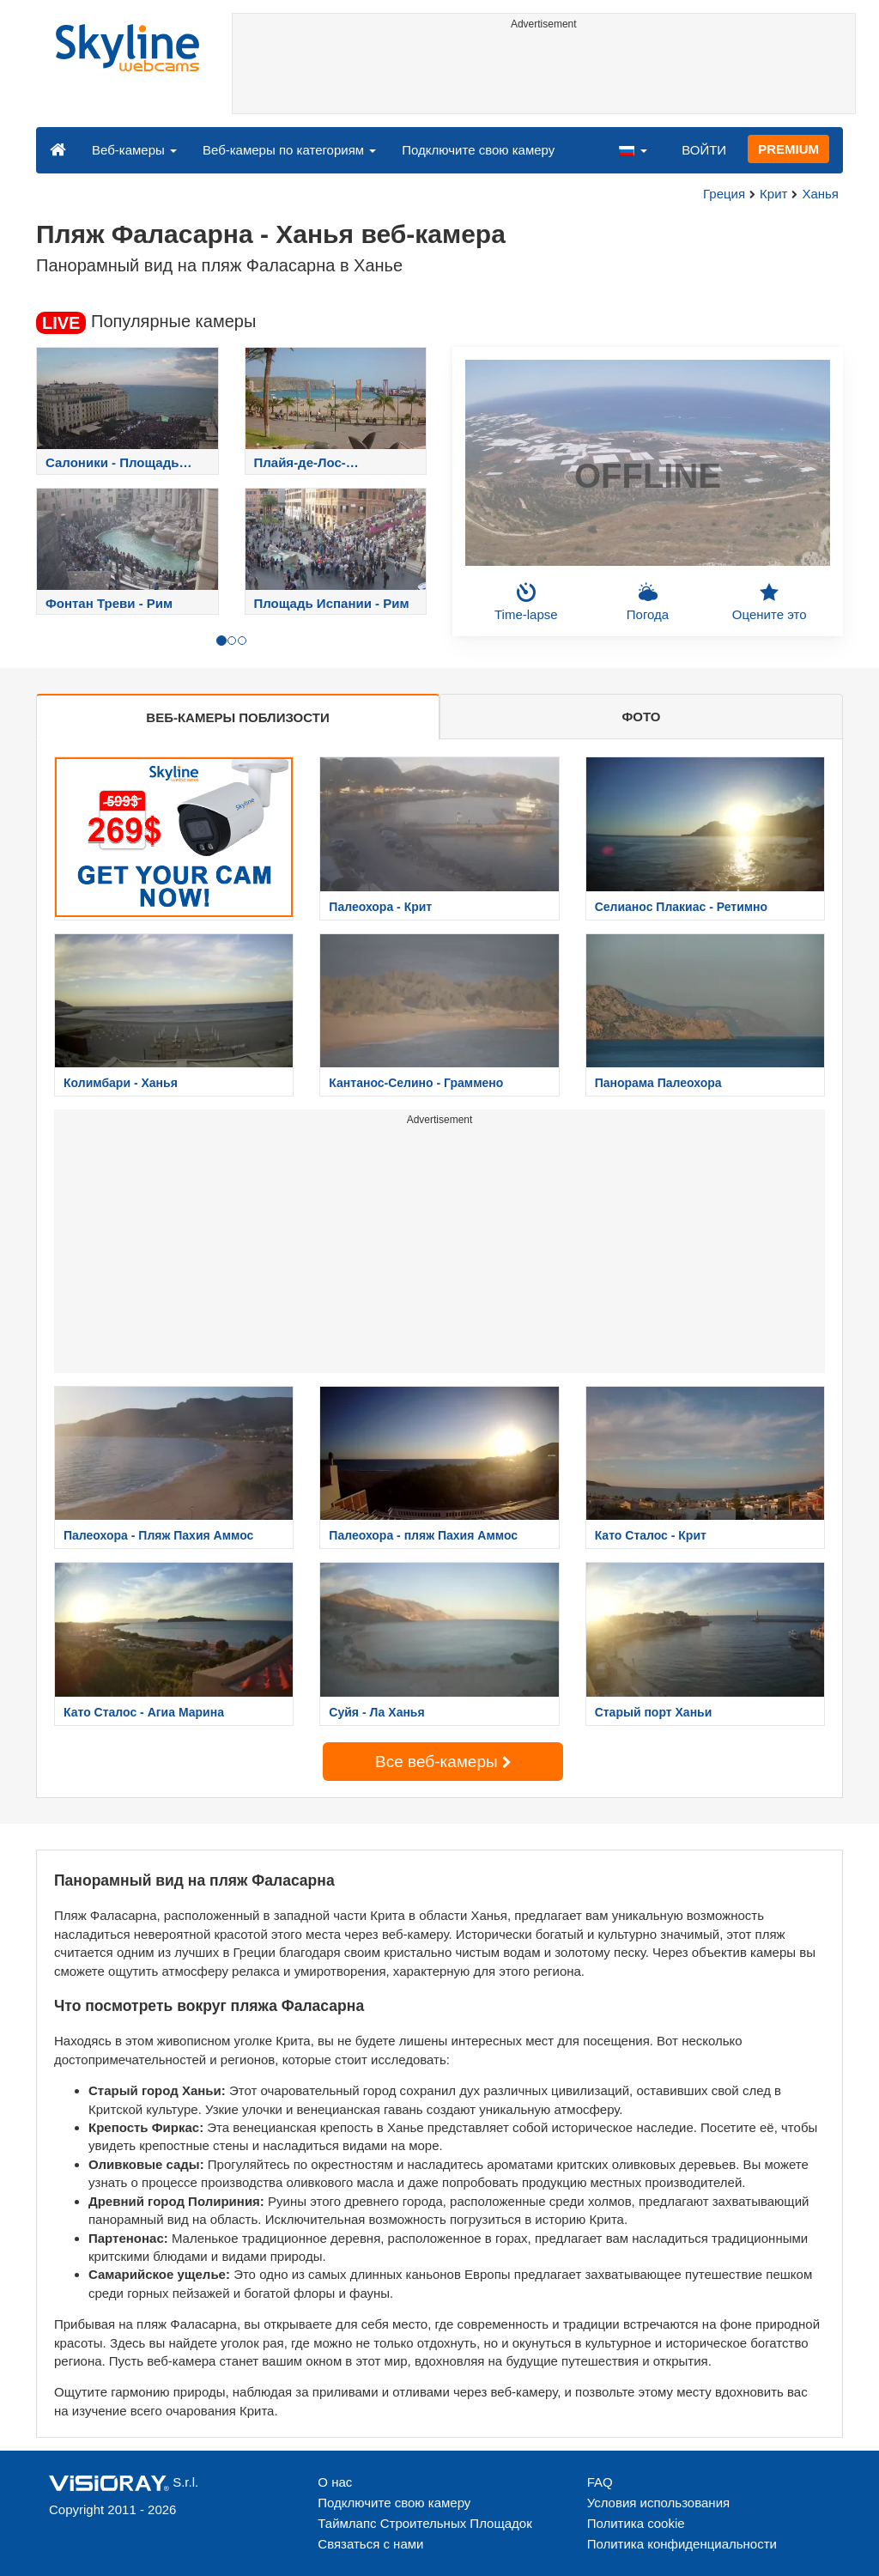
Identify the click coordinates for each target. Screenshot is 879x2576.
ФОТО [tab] (641, 716)
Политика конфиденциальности (682, 2544)
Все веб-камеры (443, 1762)
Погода (648, 602)
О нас (335, 2482)
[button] (632, 149)
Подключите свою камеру (478, 150)
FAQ (600, 2482)
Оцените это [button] (769, 602)
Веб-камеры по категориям (289, 150)
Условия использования (658, 2502)
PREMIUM (788, 149)
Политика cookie (636, 2523)
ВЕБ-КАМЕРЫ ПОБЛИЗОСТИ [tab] (237, 717)
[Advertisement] (544, 74)
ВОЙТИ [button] (704, 150)
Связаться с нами (370, 2544)
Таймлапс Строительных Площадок (424, 2523)
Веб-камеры (134, 150)
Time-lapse (526, 602)
